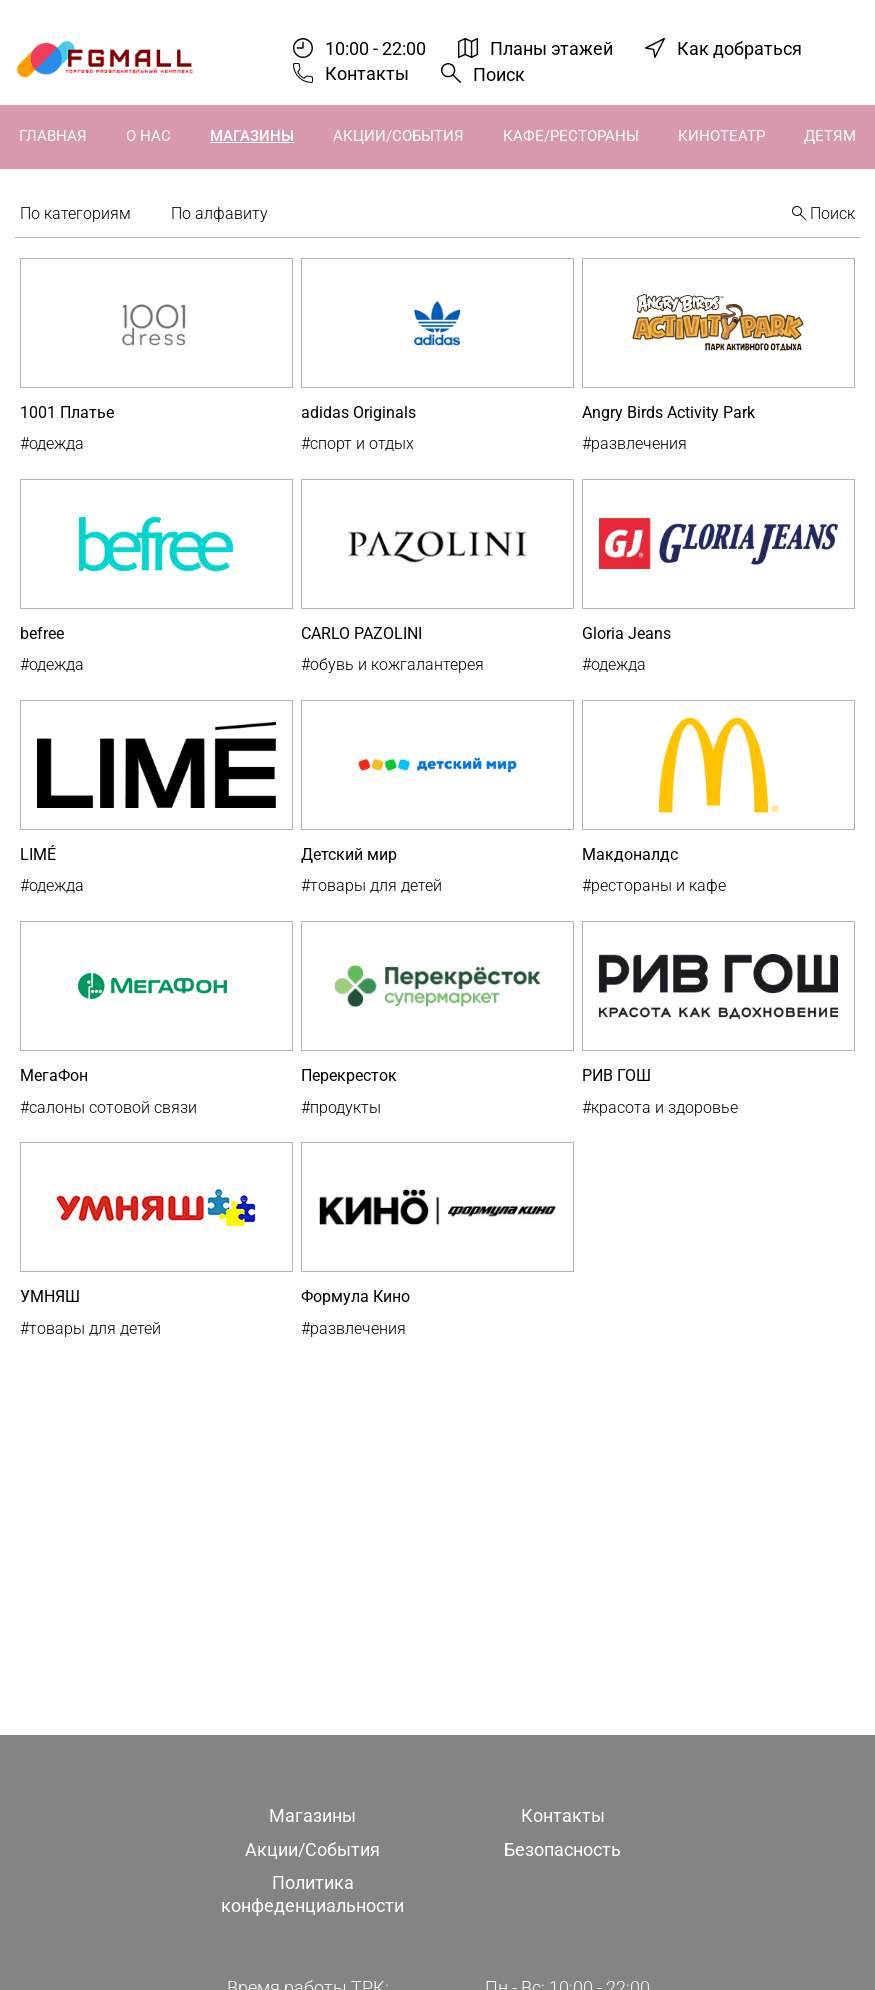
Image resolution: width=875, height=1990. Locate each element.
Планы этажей (551, 48)
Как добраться (739, 48)
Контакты (367, 73)
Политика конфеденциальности (312, 1894)
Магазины (252, 136)
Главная (53, 136)
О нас (148, 136)
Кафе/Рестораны (571, 136)
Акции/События (398, 136)
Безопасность (562, 1849)
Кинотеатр (721, 136)
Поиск (499, 74)
